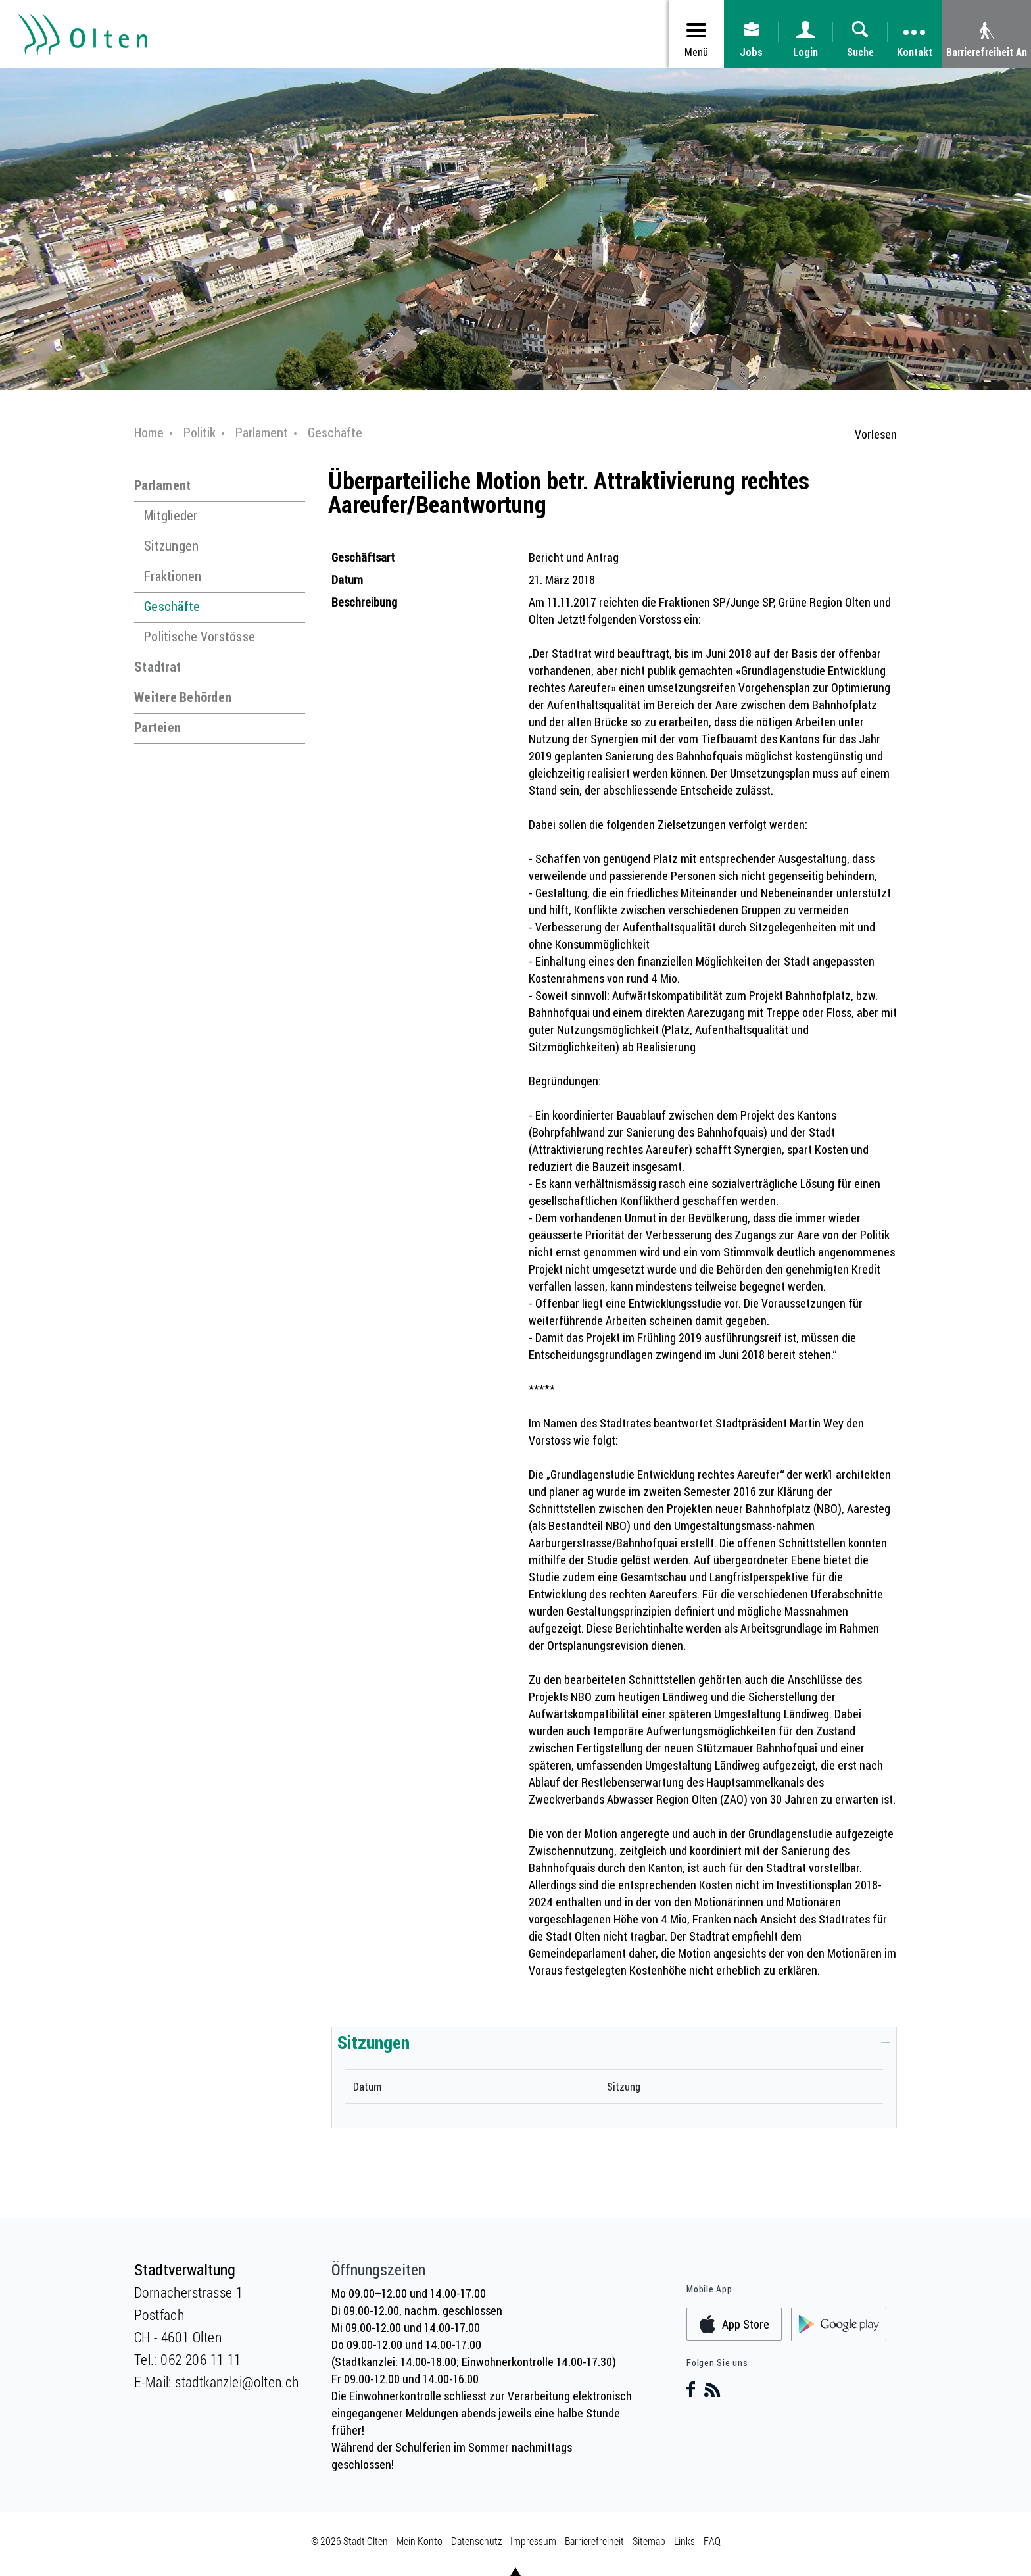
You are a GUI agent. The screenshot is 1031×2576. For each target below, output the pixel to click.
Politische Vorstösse (199, 636)
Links (684, 2541)
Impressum (533, 2541)
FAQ (712, 2541)
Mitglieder (171, 515)
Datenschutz (476, 2541)
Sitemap (649, 2541)
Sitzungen (171, 546)
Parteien (157, 727)
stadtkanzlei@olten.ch (237, 2381)
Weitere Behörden (182, 697)
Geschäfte (172, 606)
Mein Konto (419, 2541)
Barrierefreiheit (594, 2541)
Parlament (162, 485)
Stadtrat (157, 667)
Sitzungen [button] (373, 2041)
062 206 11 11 (200, 2359)
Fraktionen (173, 576)
